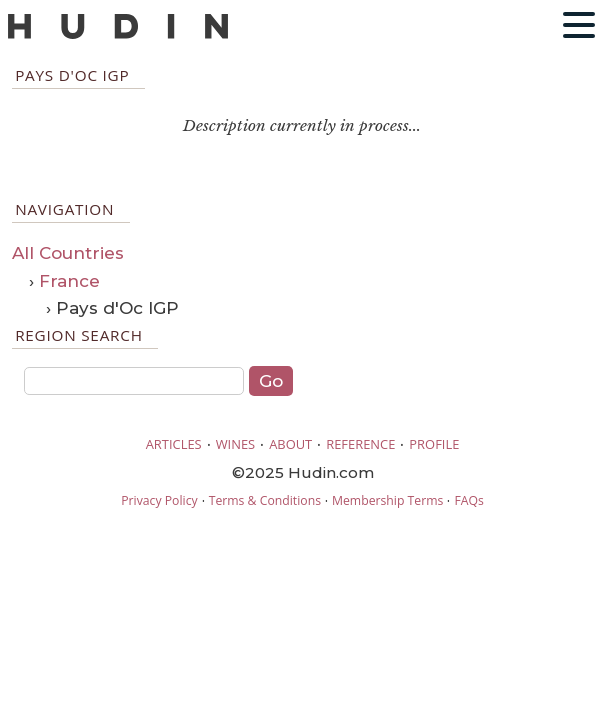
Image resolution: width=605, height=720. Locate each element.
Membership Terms (387, 500)
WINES (236, 444)
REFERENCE (360, 444)
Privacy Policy (159, 500)
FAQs (468, 500)
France (69, 281)
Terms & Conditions (265, 500)
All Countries (68, 253)
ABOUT (290, 444)
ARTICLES (174, 444)
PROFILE (434, 444)
